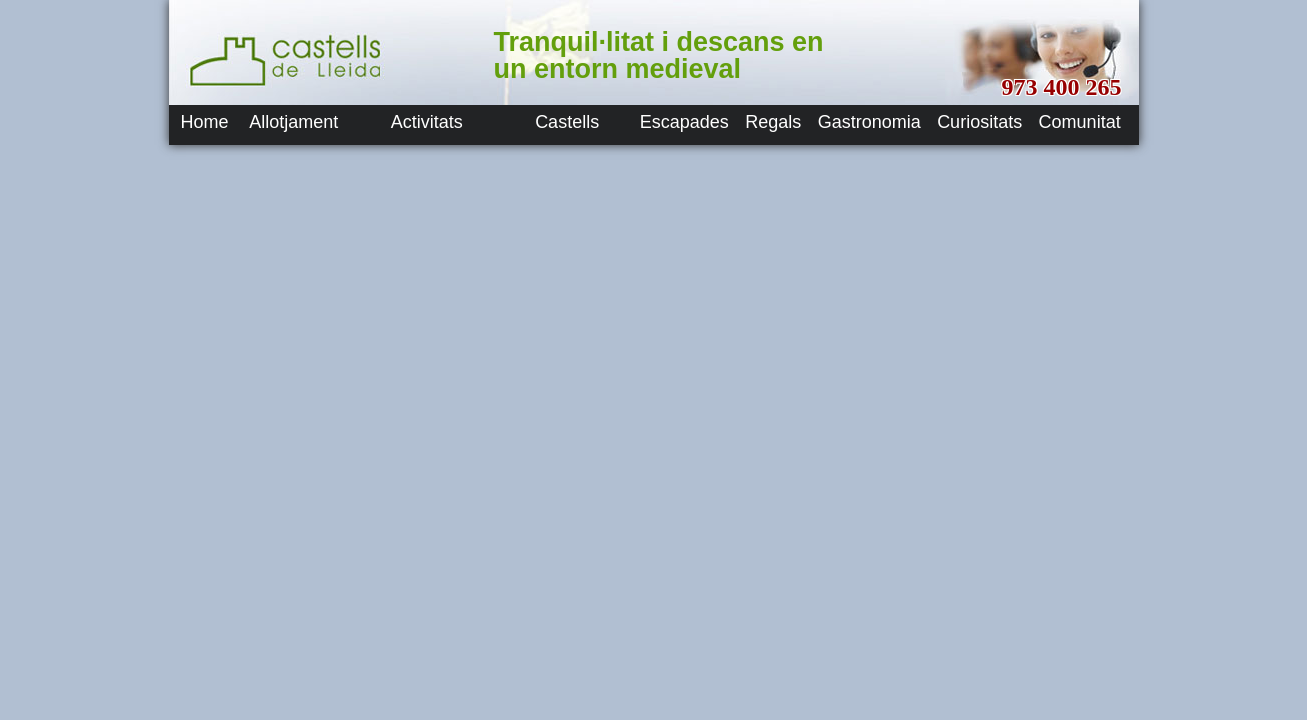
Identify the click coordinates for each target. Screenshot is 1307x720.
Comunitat (1080, 122)
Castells (567, 122)
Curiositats (979, 122)
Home (205, 122)
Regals (773, 122)
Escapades (684, 122)
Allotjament (293, 122)
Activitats (427, 122)
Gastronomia (869, 122)
